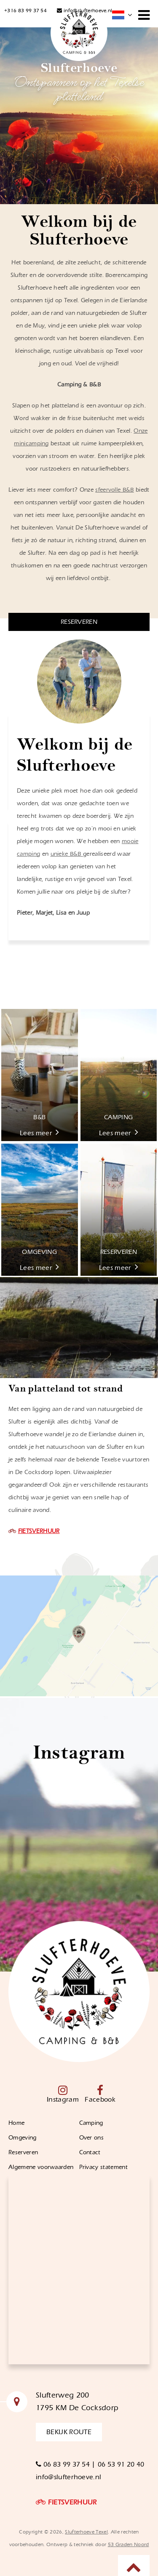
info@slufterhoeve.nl (84, 10)
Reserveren (23, 2152)
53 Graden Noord (128, 2544)
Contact (91, 2152)
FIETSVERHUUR (39, 1531)
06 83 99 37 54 (63, 2464)
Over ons (91, 2137)
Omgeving (22, 2137)
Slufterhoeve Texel (86, 2532)
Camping (91, 2123)
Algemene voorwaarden (40, 2167)
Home (16, 2123)
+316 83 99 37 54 (25, 10)
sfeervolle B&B (114, 490)
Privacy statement (103, 2167)
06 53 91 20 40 (121, 2464)
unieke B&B (67, 854)
